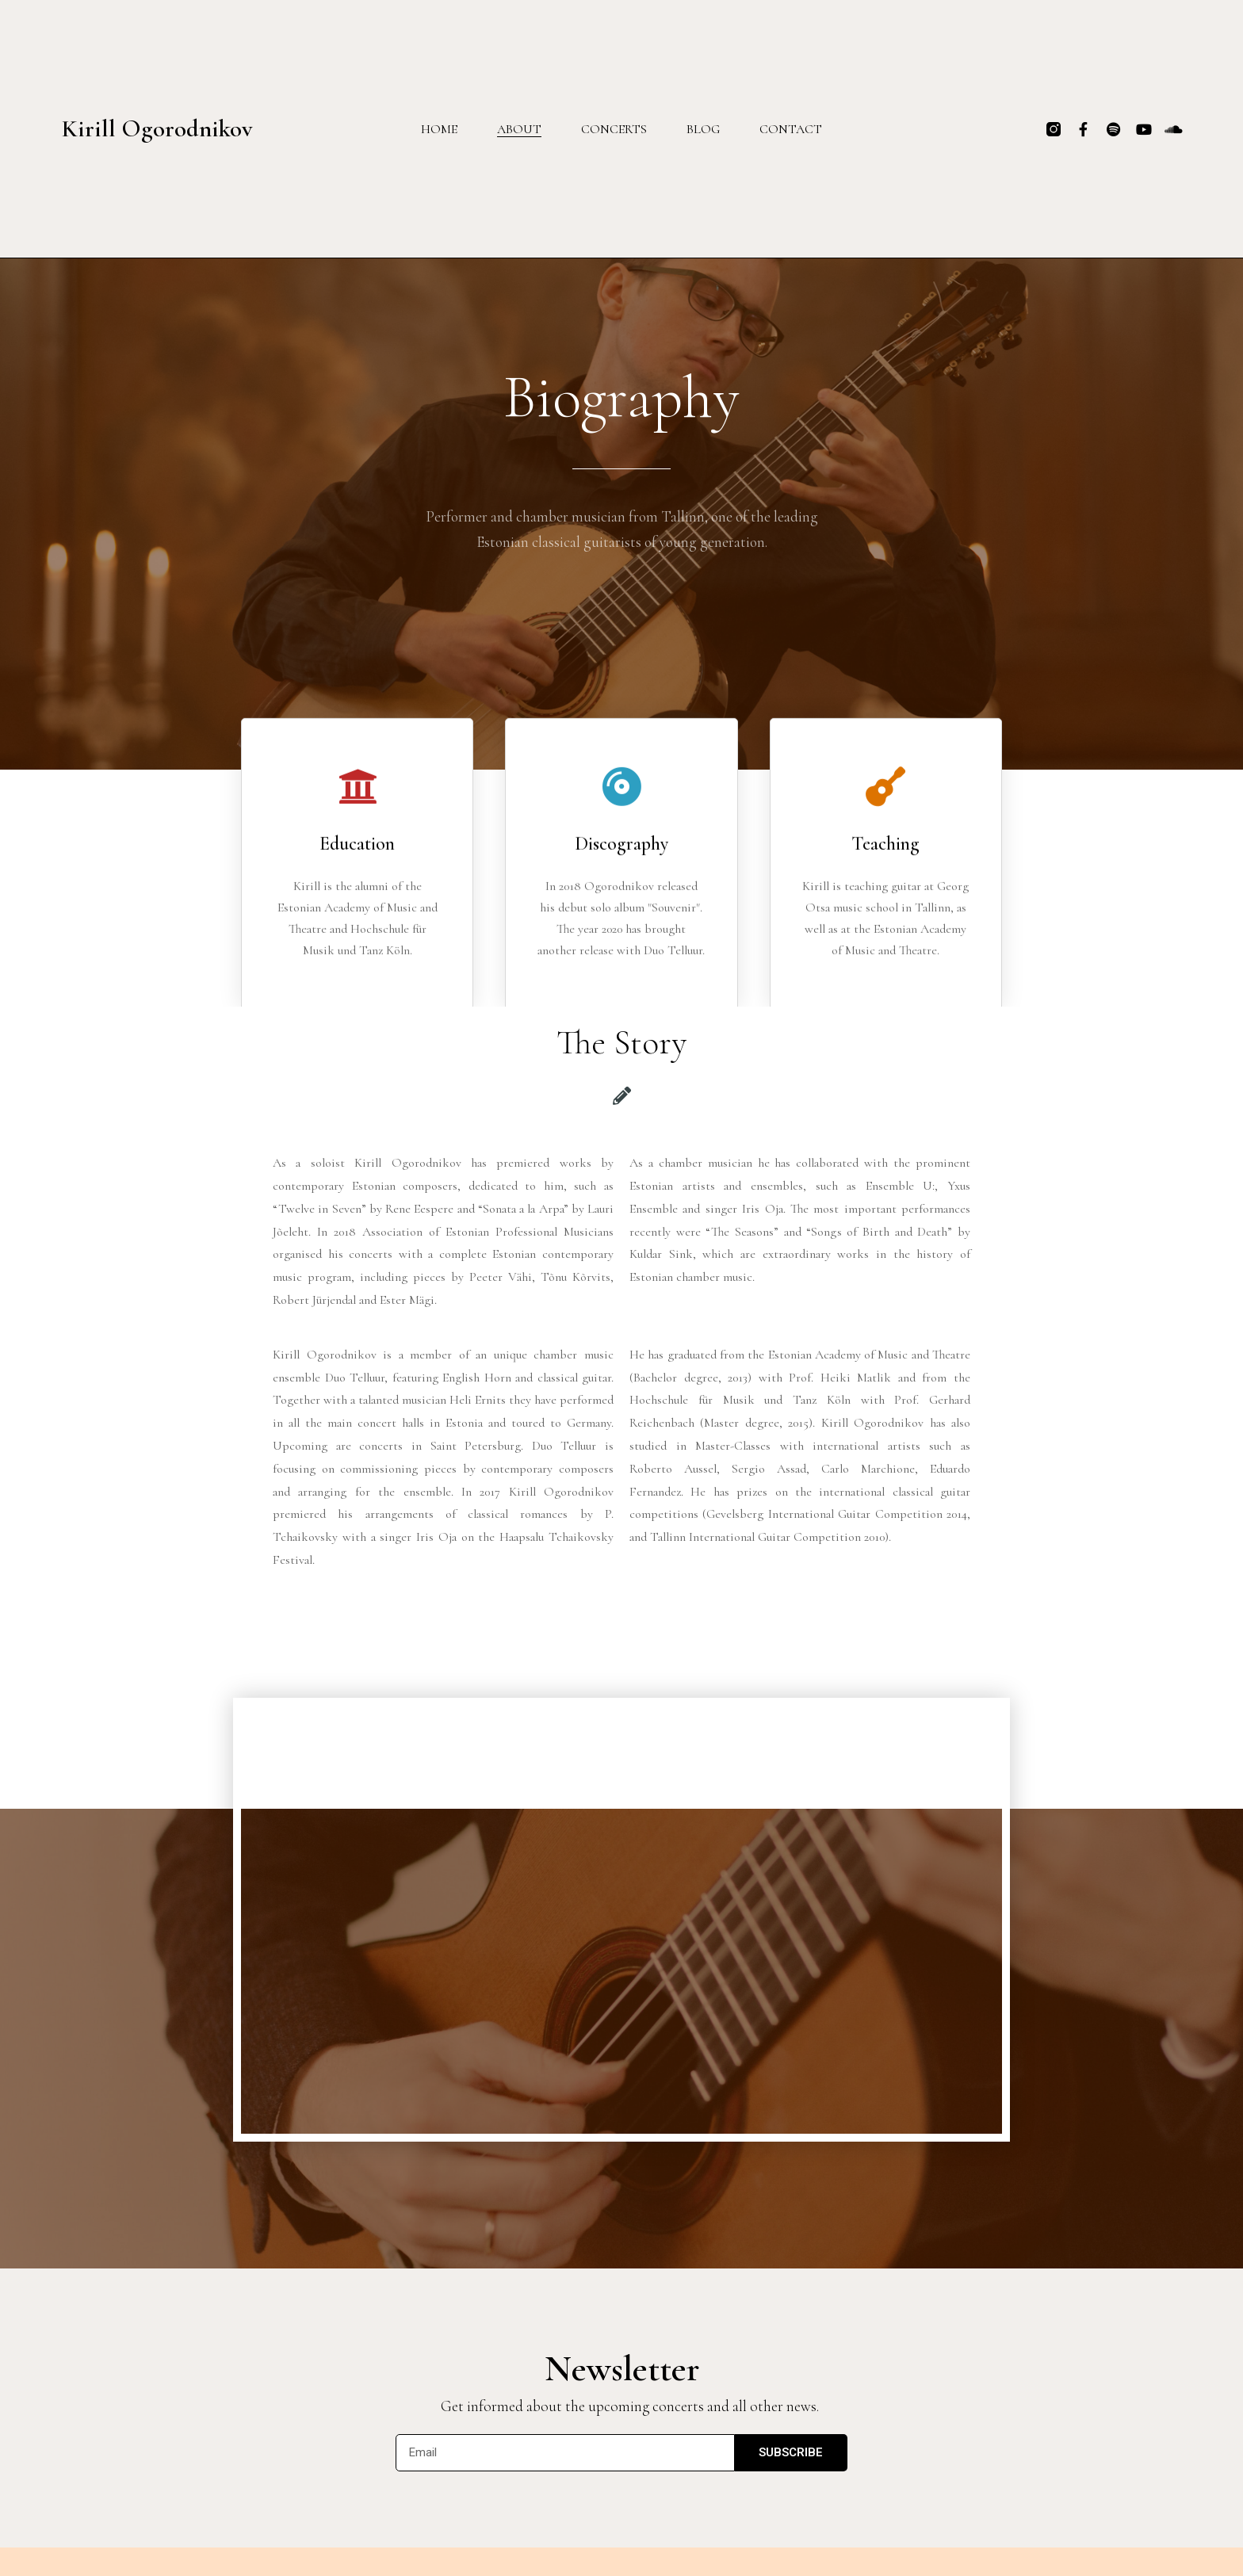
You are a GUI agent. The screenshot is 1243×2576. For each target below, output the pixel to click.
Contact (790, 129)
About (519, 129)
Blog (703, 129)
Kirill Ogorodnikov (157, 128)
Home (439, 129)
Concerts (614, 129)
